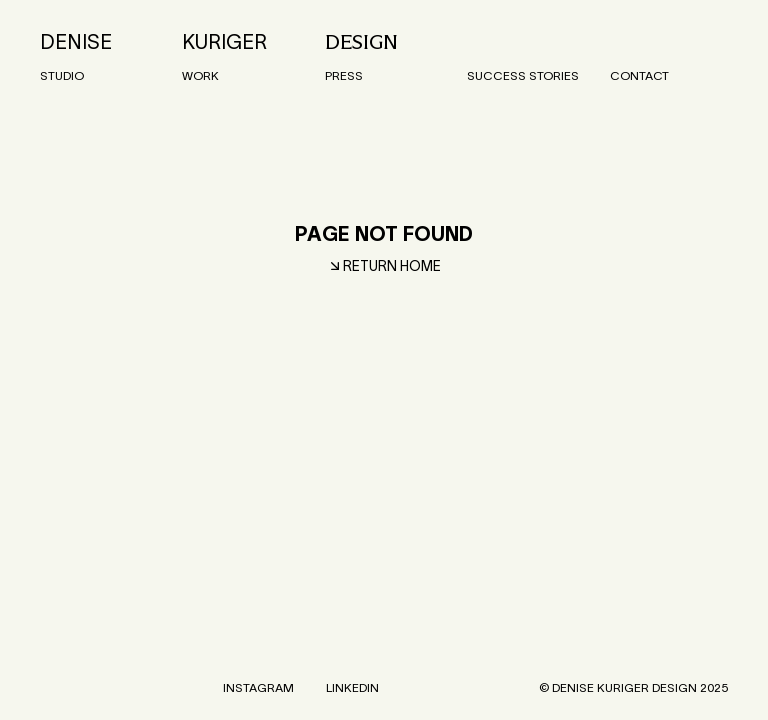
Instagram (258, 687)
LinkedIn (352, 687)
